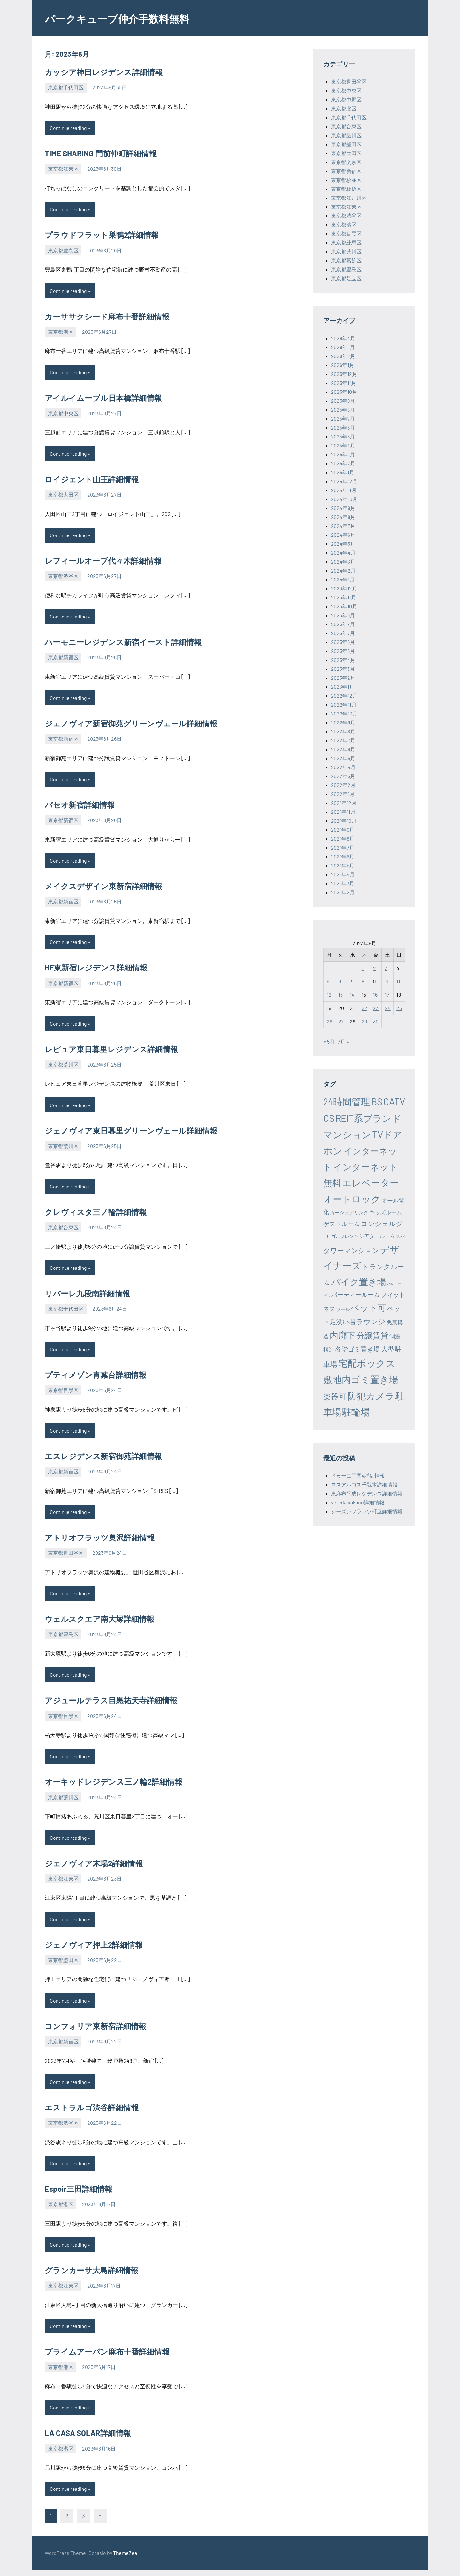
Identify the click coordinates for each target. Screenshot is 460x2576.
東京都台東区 (63, 1230)
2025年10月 (344, 392)
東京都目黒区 (63, 1393)
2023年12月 (344, 588)
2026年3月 (343, 347)
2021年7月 (342, 847)
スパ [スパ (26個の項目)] (400, 1236)
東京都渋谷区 (63, 577)
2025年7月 (343, 419)
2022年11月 (343, 704)
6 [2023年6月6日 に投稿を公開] (339, 981)
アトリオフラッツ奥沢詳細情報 (100, 1541)
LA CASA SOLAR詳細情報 (88, 2438)
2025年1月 (342, 472)
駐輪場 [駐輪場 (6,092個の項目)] (356, 1411)
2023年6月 (343, 642)
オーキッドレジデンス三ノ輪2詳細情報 (113, 1785)
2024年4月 (343, 553)
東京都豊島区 (63, 251)
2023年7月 (343, 633)
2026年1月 (342, 365)
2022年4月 (343, 767)
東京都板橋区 (346, 189)
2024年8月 (343, 517)
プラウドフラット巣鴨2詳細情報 (102, 235)
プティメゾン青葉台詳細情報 (95, 1377)
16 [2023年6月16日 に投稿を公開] (375, 995)
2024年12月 (344, 481)
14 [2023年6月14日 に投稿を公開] (352, 995)
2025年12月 (344, 374)
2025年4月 (343, 445)
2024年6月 (343, 535)
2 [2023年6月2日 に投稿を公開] (374, 968)
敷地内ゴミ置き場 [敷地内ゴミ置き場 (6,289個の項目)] (360, 1379)
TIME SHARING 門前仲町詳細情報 (101, 153)
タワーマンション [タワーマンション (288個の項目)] (351, 1250)
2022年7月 (343, 740)
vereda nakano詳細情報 (357, 1502)
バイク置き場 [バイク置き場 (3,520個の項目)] (358, 1281)
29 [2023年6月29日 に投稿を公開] (364, 1021)
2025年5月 (343, 436)
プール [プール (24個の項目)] (343, 1309)
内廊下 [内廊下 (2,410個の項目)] (343, 1335)
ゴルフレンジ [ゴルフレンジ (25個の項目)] (344, 1236)
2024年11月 (343, 490)
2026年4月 (343, 338)
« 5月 (329, 1041)
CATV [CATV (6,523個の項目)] (394, 1101)
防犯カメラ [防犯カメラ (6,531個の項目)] (371, 1395)
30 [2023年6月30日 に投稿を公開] (376, 1021)
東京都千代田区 (66, 87)
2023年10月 (344, 606)
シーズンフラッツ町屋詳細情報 (366, 1511)
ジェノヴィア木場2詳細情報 (94, 1867)
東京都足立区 (346, 278)
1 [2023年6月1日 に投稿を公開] (363, 968)
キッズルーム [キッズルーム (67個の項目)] (385, 1212)
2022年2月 (343, 785)
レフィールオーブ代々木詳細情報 (103, 561)
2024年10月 (344, 499)
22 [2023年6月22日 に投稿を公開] (364, 1008)
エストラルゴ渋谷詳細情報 (92, 2112)
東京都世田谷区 (66, 1556)
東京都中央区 (63, 414)
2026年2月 (343, 356)
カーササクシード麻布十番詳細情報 (107, 316)
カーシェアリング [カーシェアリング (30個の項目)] (349, 1212)
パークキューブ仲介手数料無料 (126, 18)
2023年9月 (343, 615)
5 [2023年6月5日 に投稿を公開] (328, 981)
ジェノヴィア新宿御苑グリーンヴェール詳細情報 (131, 725)
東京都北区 (343, 108)
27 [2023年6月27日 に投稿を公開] (341, 1021)
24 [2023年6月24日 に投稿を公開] (388, 1008)
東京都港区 (60, 332)
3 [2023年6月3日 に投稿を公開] (386, 968)
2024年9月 (343, 508)
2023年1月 (342, 687)
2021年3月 (342, 883)
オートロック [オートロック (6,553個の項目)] (351, 1198)
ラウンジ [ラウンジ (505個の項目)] (371, 1321)
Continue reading (69, 128)
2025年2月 (343, 463)
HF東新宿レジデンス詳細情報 (96, 969)
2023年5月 (343, 651)
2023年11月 (343, 597)
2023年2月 (343, 678)
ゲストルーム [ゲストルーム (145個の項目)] (341, 1223)
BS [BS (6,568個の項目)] (376, 1101)
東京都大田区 (63, 495)
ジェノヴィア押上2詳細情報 (94, 1949)
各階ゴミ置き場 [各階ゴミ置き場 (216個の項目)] (357, 1349)
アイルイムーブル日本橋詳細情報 (103, 398)
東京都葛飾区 (346, 260)
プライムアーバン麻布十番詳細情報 (107, 2357)
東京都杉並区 (346, 180)
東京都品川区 (346, 135)
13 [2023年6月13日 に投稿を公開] (340, 995)
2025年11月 (343, 383)
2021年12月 (343, 803)
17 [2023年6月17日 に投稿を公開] (387, 995)
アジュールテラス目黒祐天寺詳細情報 (111, 1704)
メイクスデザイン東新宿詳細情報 (103, 888)
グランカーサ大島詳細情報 (91, 2275)
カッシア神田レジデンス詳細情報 (104, 72)
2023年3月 (343, 669)
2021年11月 (343, 812)
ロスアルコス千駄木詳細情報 (364, 1484)
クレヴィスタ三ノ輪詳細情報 (96, 1214)
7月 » (343, 1041)
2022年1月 (343, 794)
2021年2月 (343, 892)
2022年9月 (343, 722)
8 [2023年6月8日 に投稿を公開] (363, 981)
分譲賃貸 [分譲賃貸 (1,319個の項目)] (372, 1335)
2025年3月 (343, 454)
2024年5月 (343, 544)
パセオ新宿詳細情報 (80, 806)
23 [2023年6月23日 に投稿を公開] (376, 1008)
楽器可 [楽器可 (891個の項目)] (334, 1396)
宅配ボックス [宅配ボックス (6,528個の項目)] (366, 1363)
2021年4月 (343, 874)
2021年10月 (343, 821)
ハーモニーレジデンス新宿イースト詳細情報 (123, 643)
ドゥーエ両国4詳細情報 (358, 1475)
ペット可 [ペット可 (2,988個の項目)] (368, 1307)
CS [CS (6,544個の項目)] (328, 1118)
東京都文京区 (346, 162)
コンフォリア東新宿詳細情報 (95, 2030)
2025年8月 (343, 410)
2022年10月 (344, 713)
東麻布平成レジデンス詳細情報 (366, 1493)
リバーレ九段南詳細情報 (87, 1296)
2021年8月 (342, 838)
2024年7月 (343, 526)
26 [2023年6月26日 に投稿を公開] (329, 1021)
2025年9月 (343, 401)
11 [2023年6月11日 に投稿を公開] (398, 981)
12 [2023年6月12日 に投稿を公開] (329, 995)
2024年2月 (343, 570)
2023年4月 (343, 660)
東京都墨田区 (63, 1964)
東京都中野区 (346, 99)
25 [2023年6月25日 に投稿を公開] (399, 1008)
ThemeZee (125, 2559)
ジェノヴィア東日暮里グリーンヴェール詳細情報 (131, 1133)
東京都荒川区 (63, 1067)
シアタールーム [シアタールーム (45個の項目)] (377, 1236)
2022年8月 (343, 731)
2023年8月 (343, 624)
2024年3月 (343, 561)
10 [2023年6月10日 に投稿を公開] (387, 981)
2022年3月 (343, 776)
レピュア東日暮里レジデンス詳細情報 (111, 1051)
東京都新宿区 (63, 658)
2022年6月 (343, 749)
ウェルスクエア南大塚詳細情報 (99, 1622)
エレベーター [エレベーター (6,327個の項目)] (370, 1182)
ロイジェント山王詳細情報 (92, 480)
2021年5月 (342, 865)
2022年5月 (343, 758)
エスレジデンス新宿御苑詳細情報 (103, 1459)
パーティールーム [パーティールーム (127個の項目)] (355, 1294)
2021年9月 (342, 830)
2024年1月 (343, 579)
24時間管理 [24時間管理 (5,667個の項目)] (346, 1101)
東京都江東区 (63, 169)
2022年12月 (344, 696)
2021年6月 (342, 856)
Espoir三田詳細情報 (78, 2193)
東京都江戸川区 (349, 198)
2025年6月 (343, 427)
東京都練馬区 (346, 242)
